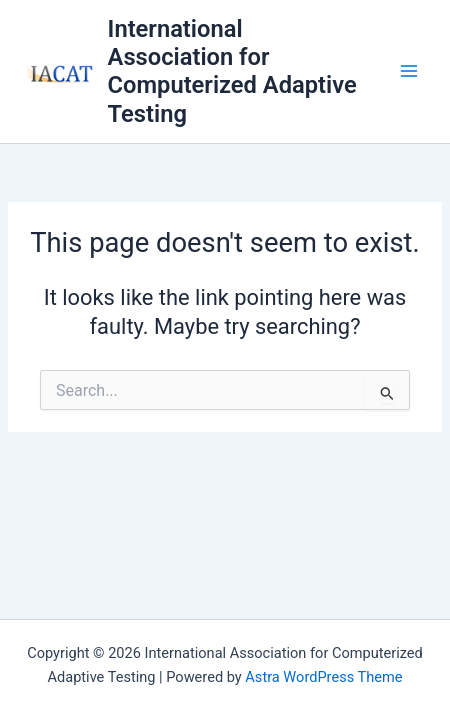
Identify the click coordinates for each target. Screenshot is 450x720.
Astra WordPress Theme (323, 677)
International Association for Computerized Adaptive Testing (232, 71)
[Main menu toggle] (409, 72)
